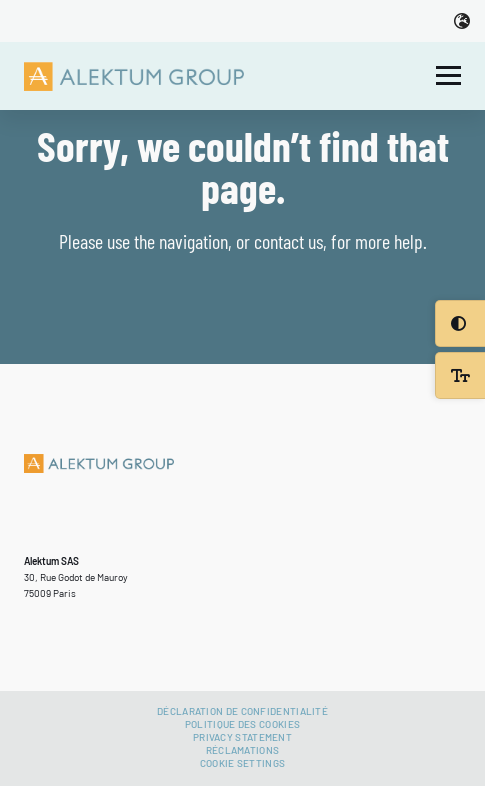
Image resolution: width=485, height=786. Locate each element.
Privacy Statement (242, 737)
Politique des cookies (242, 724)
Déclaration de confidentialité (242, 711)
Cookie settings (243, 763)
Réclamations (243, 750)
